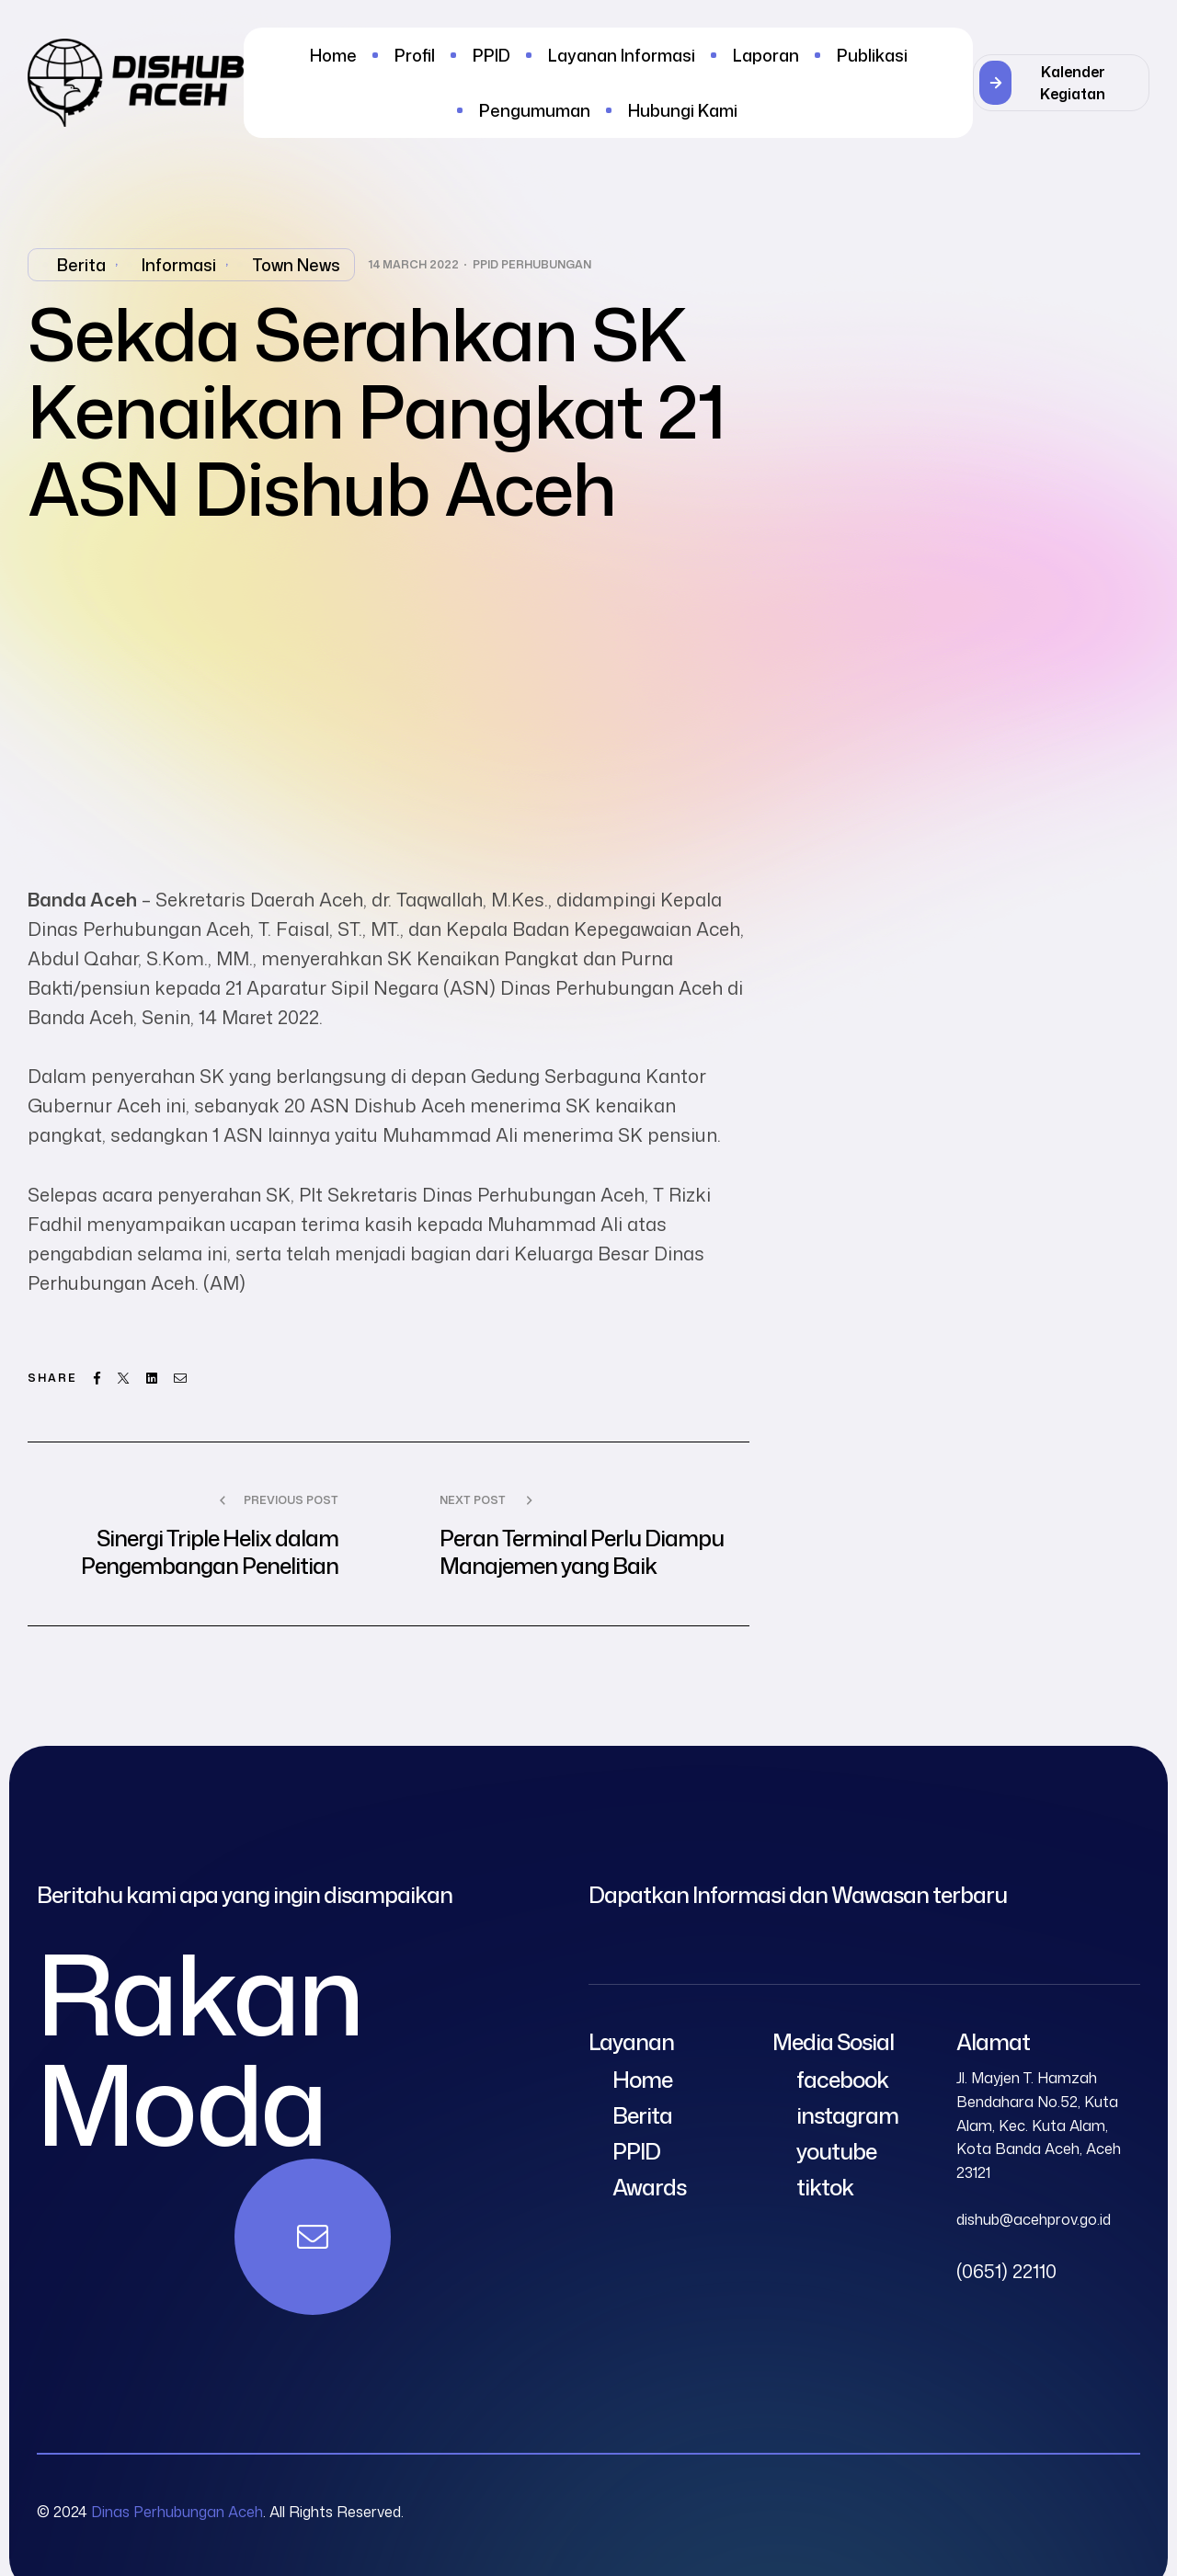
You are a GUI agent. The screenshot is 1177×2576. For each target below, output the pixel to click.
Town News (296, 265)
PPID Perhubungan (532, 264)
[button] (1061, 82)
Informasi (179, 265)
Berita (81, 265)
